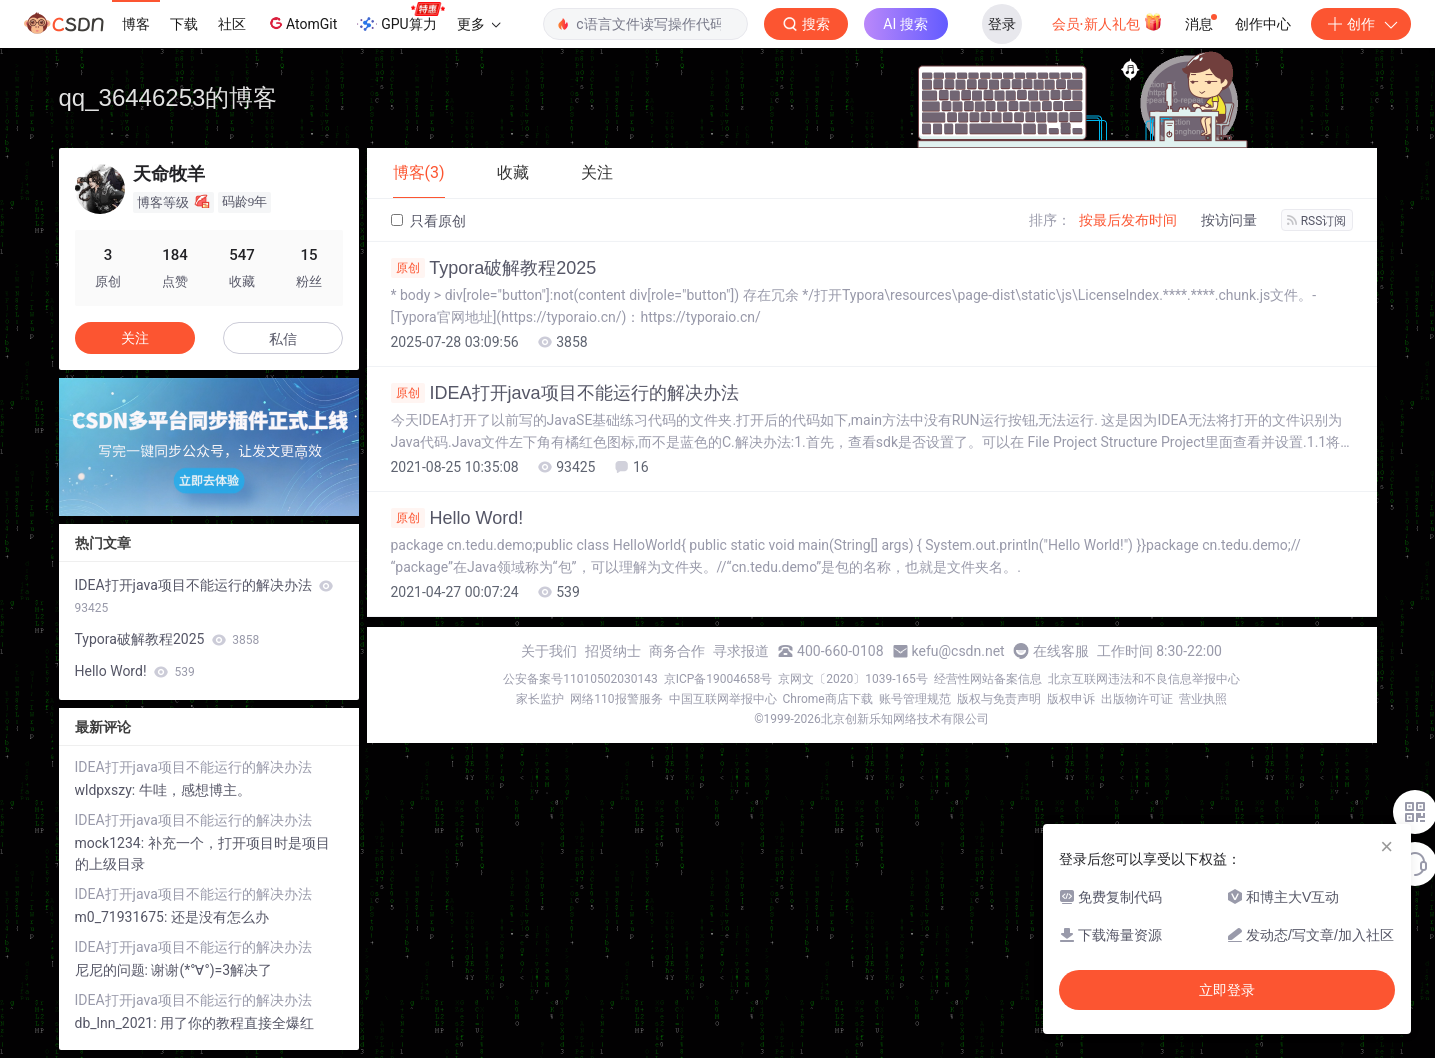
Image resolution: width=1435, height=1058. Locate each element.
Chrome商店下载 (828, 699)
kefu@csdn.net (958, 651)
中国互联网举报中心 (723, 699)
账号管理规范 (915, 699)
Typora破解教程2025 (494, 268)
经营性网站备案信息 (988, 679)
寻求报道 (741, 651)
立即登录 (1227, 990)
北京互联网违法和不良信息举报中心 (1144, 679)
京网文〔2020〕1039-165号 (853, 679)
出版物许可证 (1137, 699)
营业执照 (1203, 699)
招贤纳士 (613, 651)
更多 (479, 24)
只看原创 (428, 221)
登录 (1002, 24)
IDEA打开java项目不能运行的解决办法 (565, 393)
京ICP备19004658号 (718, 679)
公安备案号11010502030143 (580, 679)
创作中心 (1263, 24)
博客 (136, 24)
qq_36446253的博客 (168, 97)
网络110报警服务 (616, 699)
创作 (1361, 24)
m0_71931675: (123, 917)
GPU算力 (400, 18)
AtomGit (301, 23)
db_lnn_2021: (118, 1023)
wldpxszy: (107, 790)
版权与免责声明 (999, 699)
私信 (283, 339)
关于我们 (549, 651)
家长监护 (540, 699)
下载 (184, 24)
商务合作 (677, 651)
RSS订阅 (1317, 221)
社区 (232, 24)
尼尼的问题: (113, 970)
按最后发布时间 (1128, 220)
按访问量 (1229, 220)
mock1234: (111, 843)
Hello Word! (457, 518)
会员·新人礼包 (1107, 22)
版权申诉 (1071, 699)
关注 (135, 338)
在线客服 (1061, 651)
